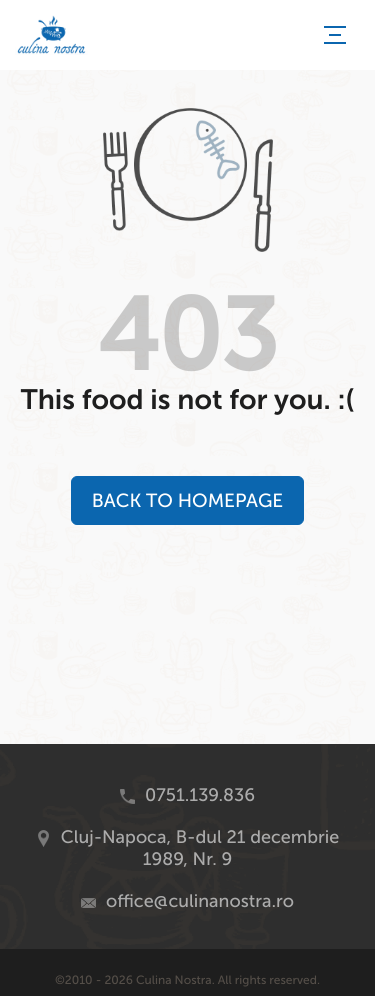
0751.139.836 (200, 795)
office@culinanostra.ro (200, 901)
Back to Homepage (187, 500)
